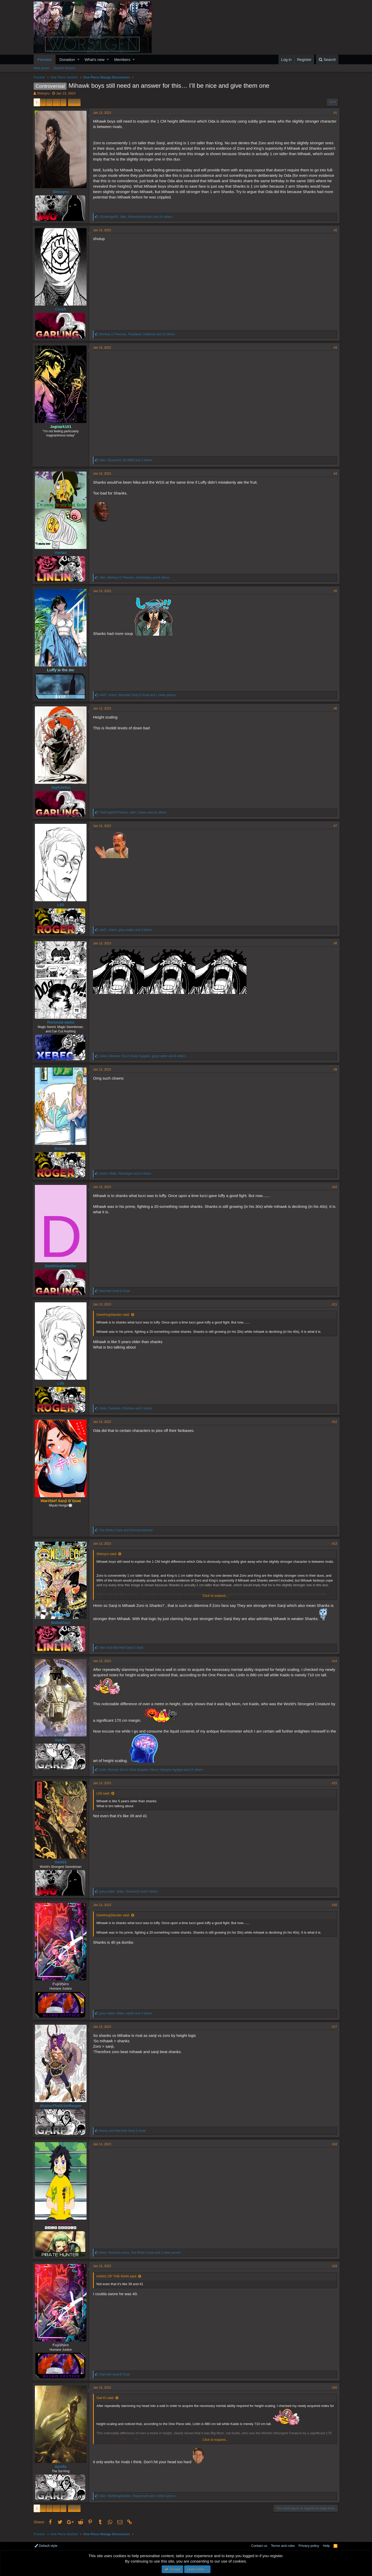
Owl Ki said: (107, 2398)
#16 (333, 1905)
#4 (334, 473)
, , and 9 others (127, 930)
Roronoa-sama (62, 1022)
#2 (334, 230)
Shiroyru (43, 93)
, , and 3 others (127, 1173)
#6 (334, 708)
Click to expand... (215, 1596)
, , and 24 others (137, 217)
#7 (334, 826)
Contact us (259, 2546)
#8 (334, 943)
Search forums (64, 68)
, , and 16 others (134, 812)
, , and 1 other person (139, 695)
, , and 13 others (138, 334)
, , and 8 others (136, 577)
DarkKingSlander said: (114, 1315)
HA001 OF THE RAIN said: (118, 2276)
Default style (46, 2546)
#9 (334, 1069)
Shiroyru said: (108, 1554)
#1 (334, 113)
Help (326, 2546)
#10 (333, 1187)
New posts (41, 68)
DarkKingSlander (62, 1266)
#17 (333, 2027)
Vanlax (62, 552)
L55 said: (105, 1793)
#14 (333, 1661)
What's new (95, 59)
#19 (333, 2266)
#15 (333, 1783)
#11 (333, 1304)
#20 (333, 2387)
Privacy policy (309, 2546)
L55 (62, 905)
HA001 (62, 1862)
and (127, 1530)
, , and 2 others (127, 460)
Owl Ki (62, 1740)
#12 (333, 1422)
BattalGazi (62, 1622)
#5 (334, 591)
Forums (44, 59)
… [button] (56, 102)
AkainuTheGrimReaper (62, 2105)
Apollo (62, 2466)
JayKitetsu (62, 787)
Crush (62, 309)
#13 (333, 1543)
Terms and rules (283, 2546)
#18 (333, 2144)
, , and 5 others (127, 1408)
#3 (334, 347)
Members (122, 59)
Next (73, 102)
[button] (78, 59)
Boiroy (62, 1148)
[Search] (327, 59)
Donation (67, 59)
